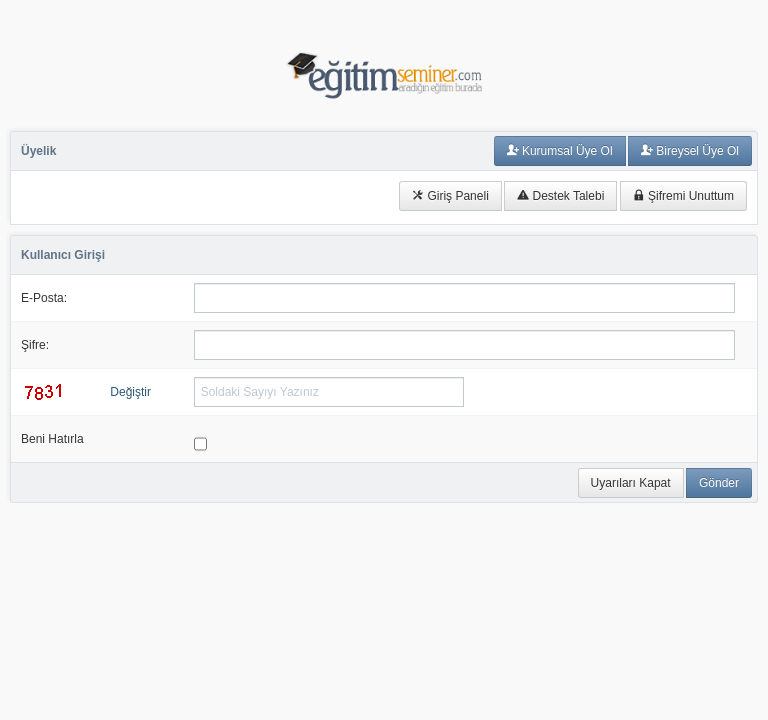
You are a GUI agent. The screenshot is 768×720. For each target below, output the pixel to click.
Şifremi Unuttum (683, 196)
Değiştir (130, 392)
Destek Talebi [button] (560, 196)
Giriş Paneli (450, 196)
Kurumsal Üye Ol (560, 151)
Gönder (719, 483)
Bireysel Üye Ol (690, 151)
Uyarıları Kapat (631, 483)
